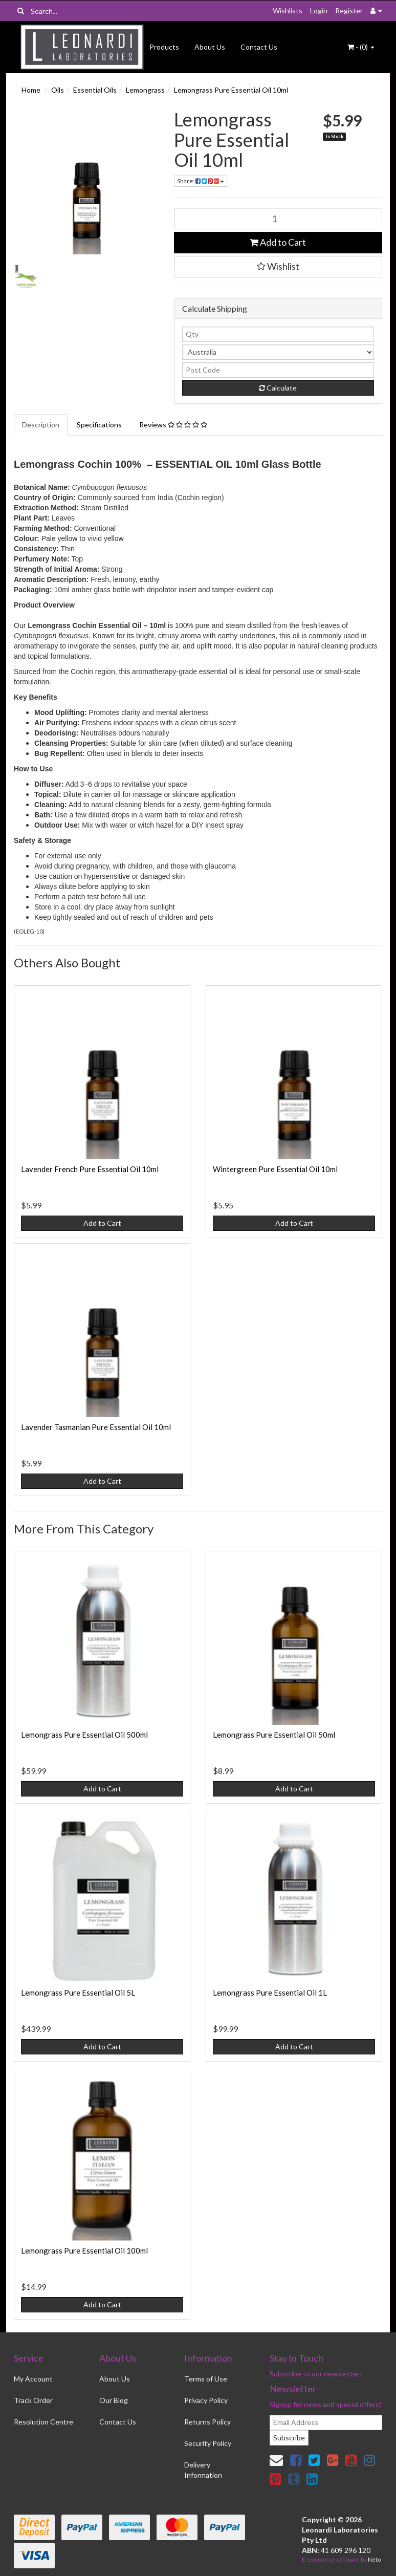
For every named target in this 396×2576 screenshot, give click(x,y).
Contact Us (258, 46)
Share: (200, 181)
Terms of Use (205, 2378)
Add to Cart (278, 242)
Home (30, 89)
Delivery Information (203, 2469)
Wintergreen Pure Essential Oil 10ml (275, 1169)
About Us (209, 46)
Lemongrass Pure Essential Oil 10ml (231, 89)
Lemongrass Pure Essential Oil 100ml (84, 2250)
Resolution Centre (43, 2421)
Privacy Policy (206, 2400)
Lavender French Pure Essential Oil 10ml (90, 1169)
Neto (374, 2559)
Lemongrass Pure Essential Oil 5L (78, 1992)
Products (164, 46)
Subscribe (289, 2437)
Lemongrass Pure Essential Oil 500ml (84, 1734)
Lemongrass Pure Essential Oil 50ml (274, 1734)
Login (318, 10)
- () (361, 46)
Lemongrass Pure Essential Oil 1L (270, 1992)
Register (349, 10)
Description (40, 424)
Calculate (278, 387)
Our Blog (113, 2400)
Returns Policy (207, 2421)
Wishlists (287, 10)
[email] (326, 2422)
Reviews (173, 424)
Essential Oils (95, 89)
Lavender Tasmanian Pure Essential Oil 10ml (96, 1427)
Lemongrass (145, 89)
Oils (57, 89)
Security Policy (207, 2443)
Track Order (33, 2400)
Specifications (99, 424)
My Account (33, 2378)
